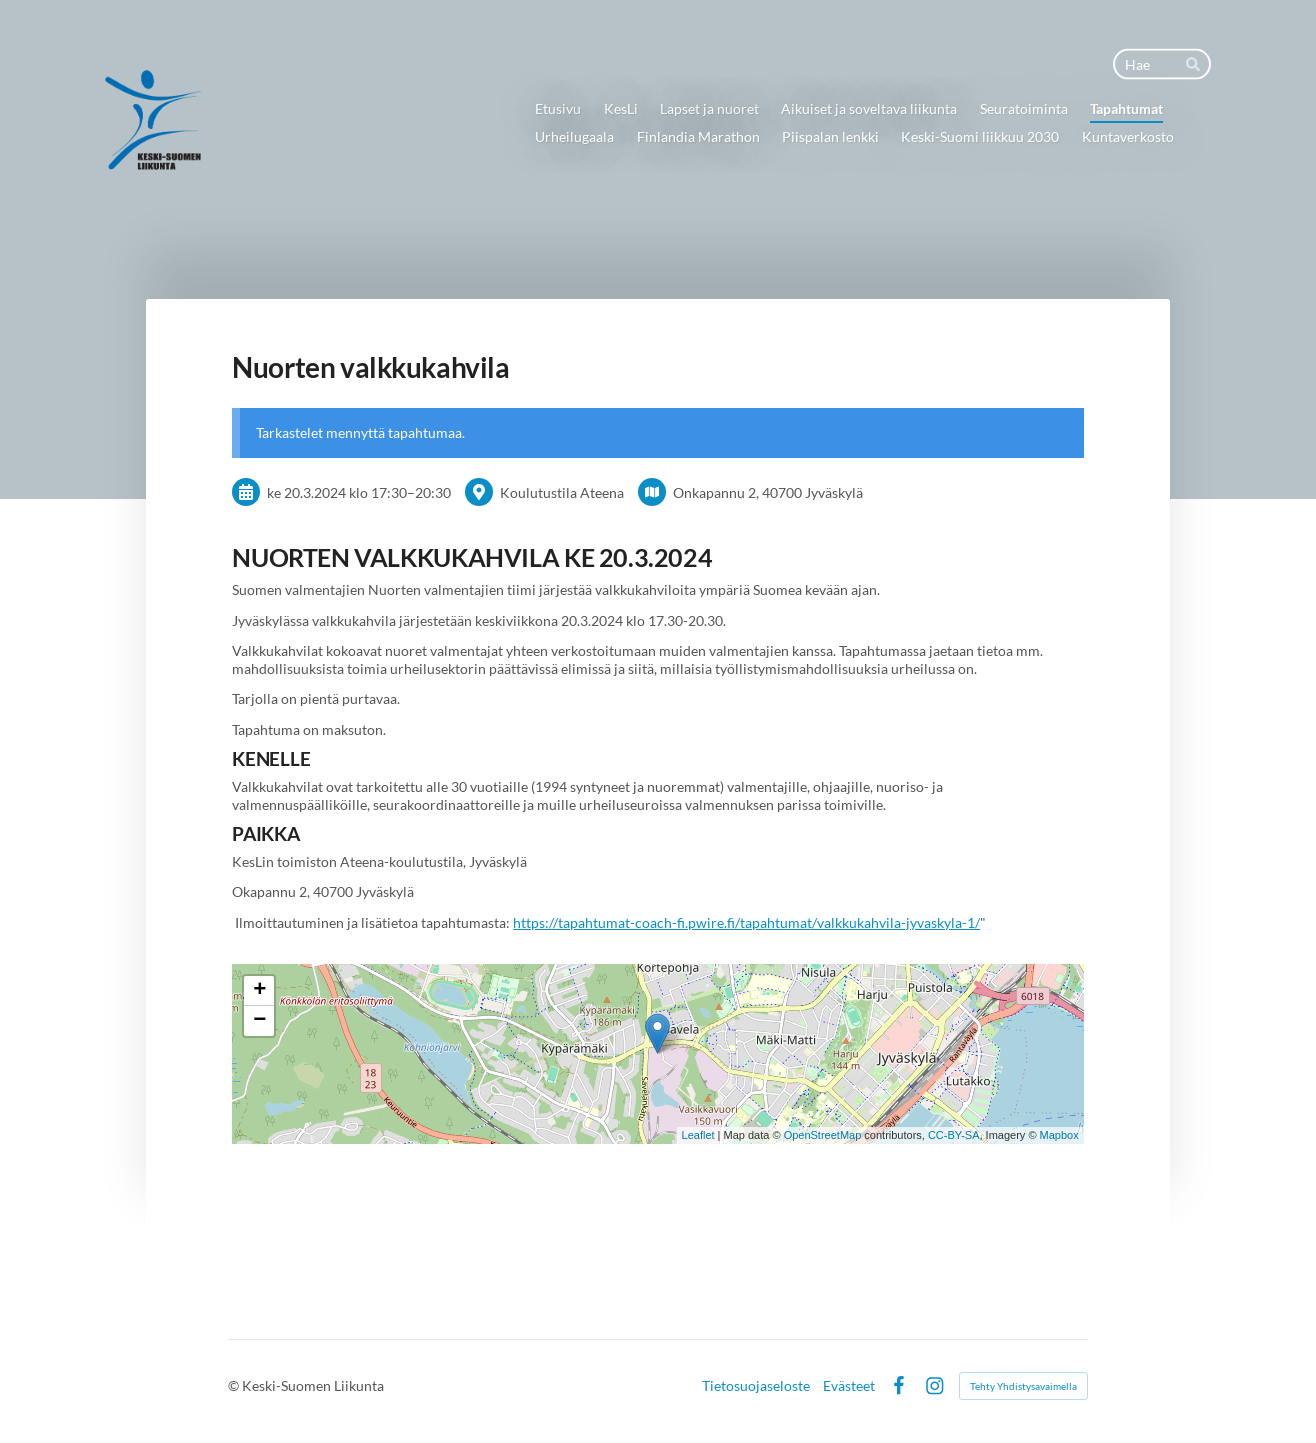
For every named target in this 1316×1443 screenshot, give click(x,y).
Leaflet (698, 1135)
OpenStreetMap (823, 1135)
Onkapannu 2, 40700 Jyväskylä (768, 492)
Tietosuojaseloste (756, 1386)
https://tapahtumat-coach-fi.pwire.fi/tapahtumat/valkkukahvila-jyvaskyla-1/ (746, 922)
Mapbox (1059, 1135)
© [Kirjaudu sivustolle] (235, 1385)
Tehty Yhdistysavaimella (1023, 1386)
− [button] (259, 1021)
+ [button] (259, 991)
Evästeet (849, 1386)
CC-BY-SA (954, 1135)
